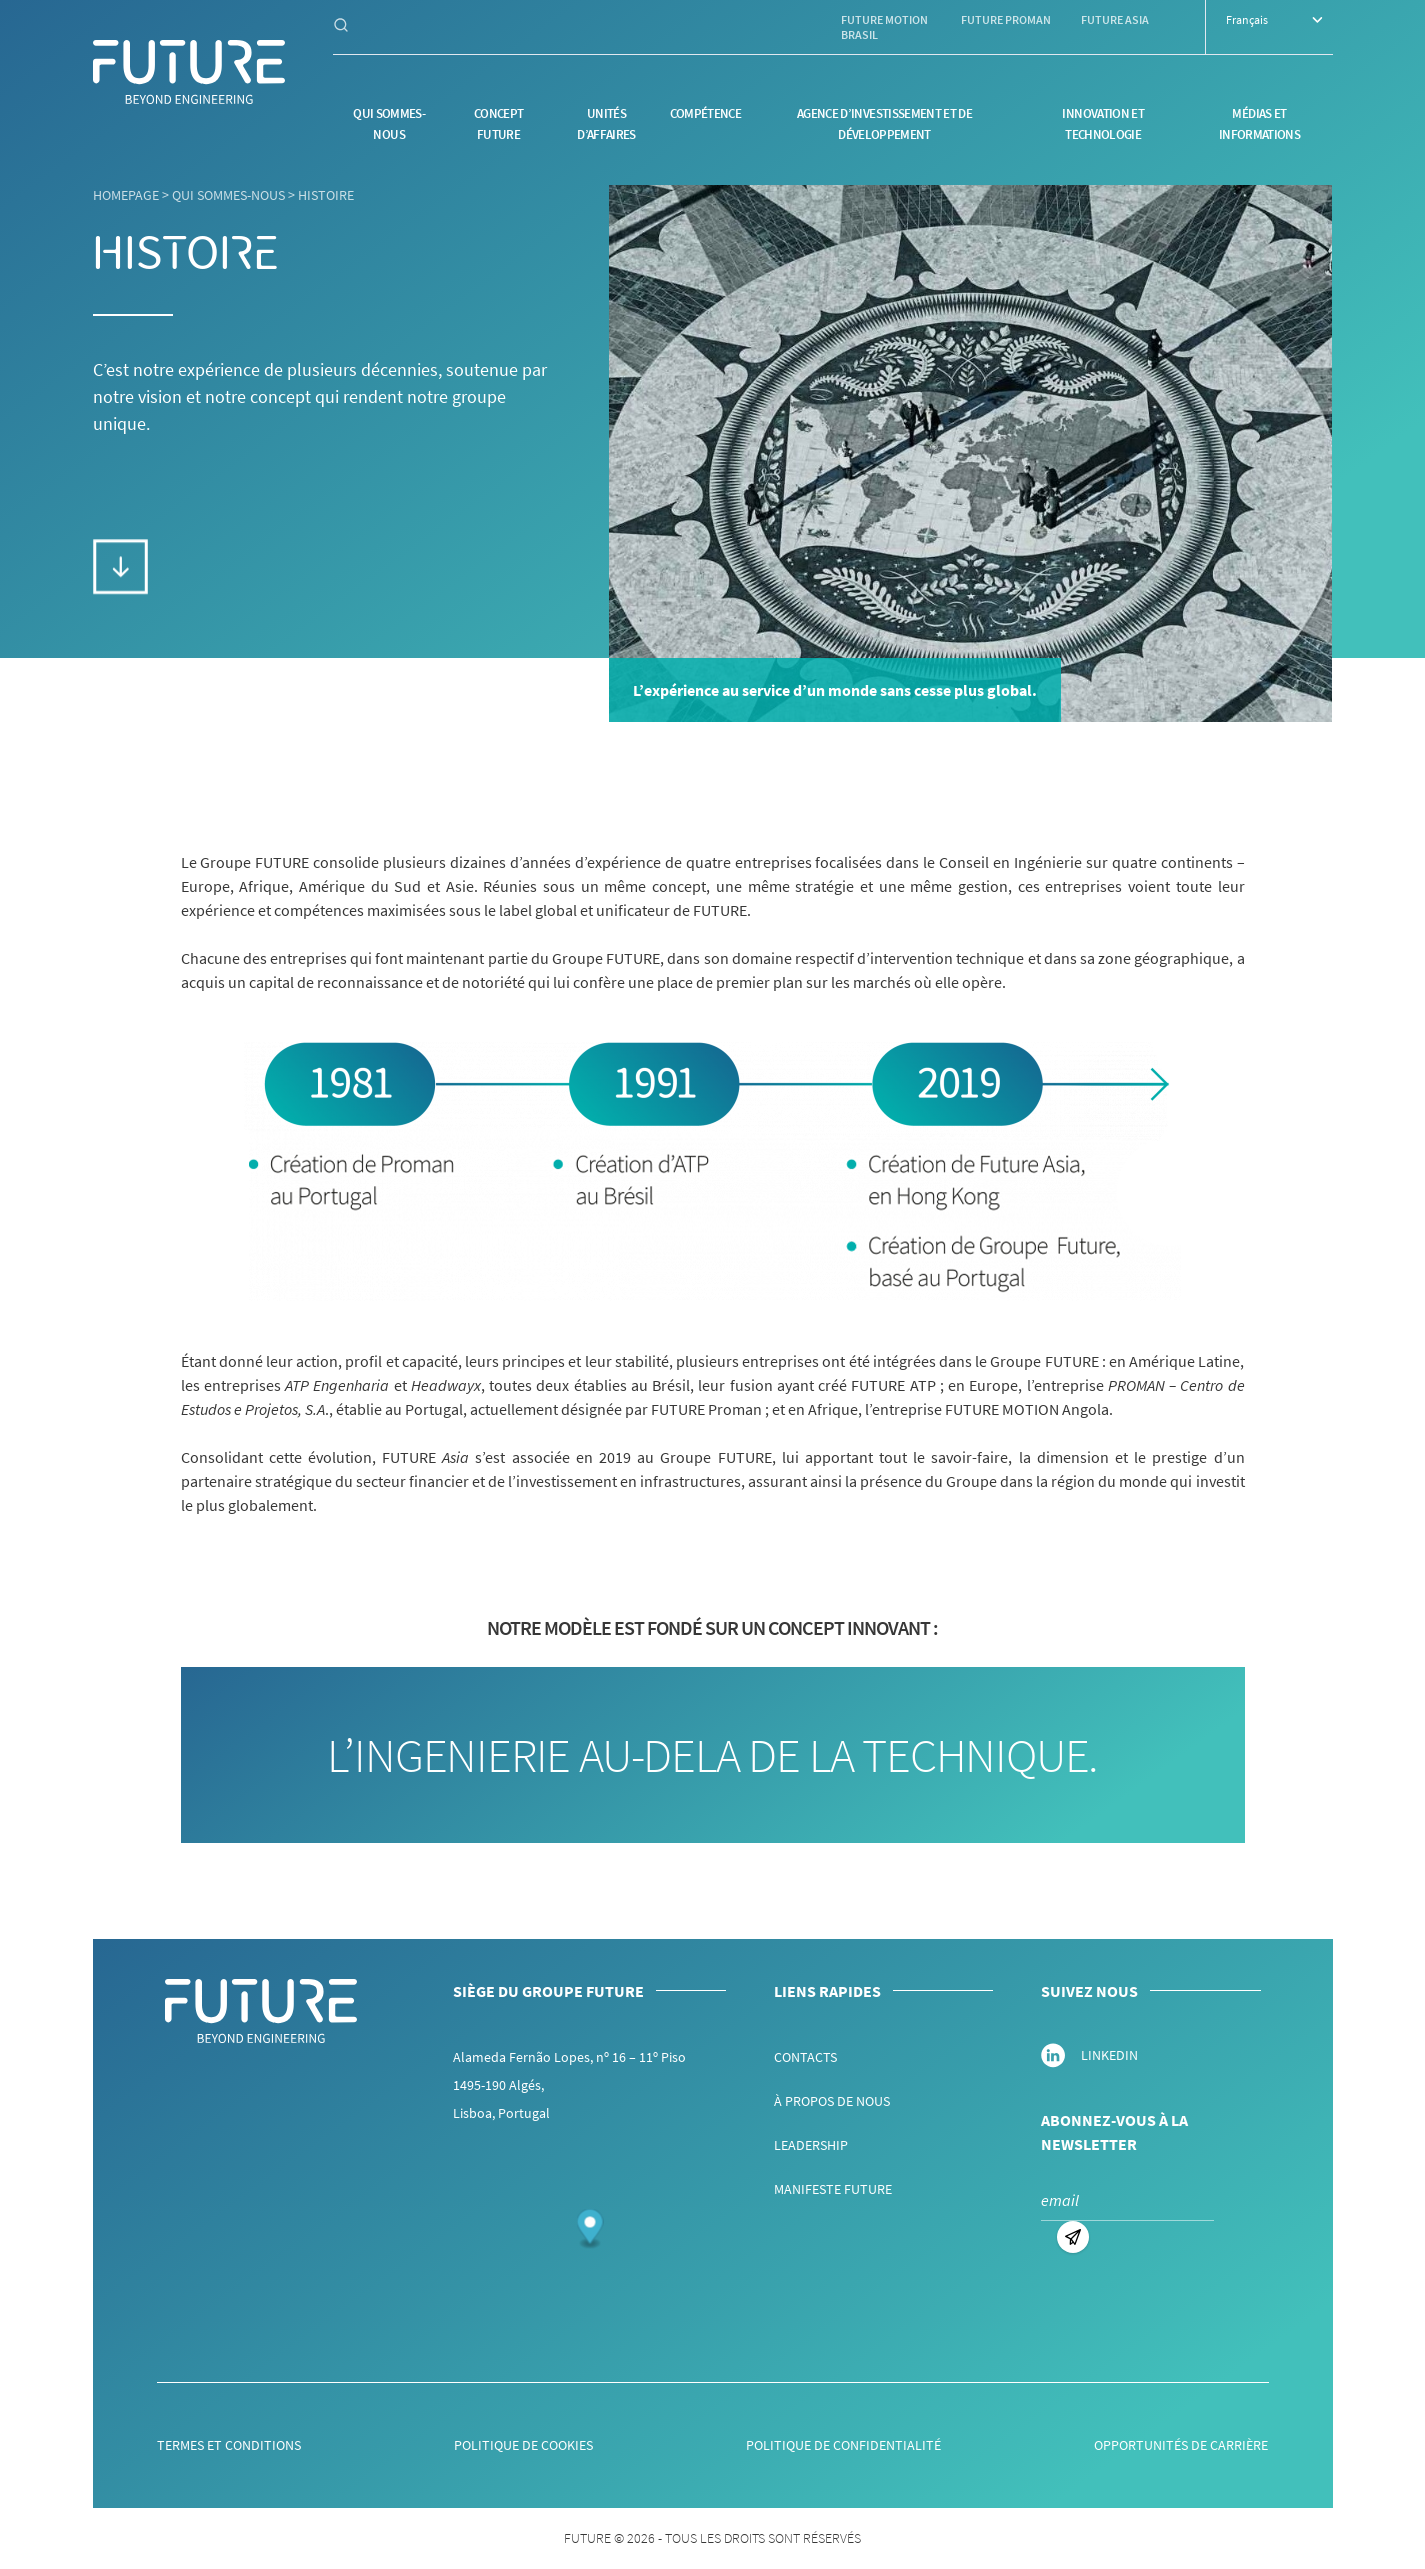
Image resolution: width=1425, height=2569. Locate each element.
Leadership (811, 2145)
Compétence (706, 113)
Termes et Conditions (229, 2445)
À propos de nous (832, 2101)
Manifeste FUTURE (833, 2189)
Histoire (326, 195)
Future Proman (1006, 19)
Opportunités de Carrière (1181, 2445)
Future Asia (1115, 19)
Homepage (126, 195)
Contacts (805, 2057)
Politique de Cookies (523, 2445)
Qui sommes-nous (228, 195)
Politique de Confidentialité (843, 2445)
